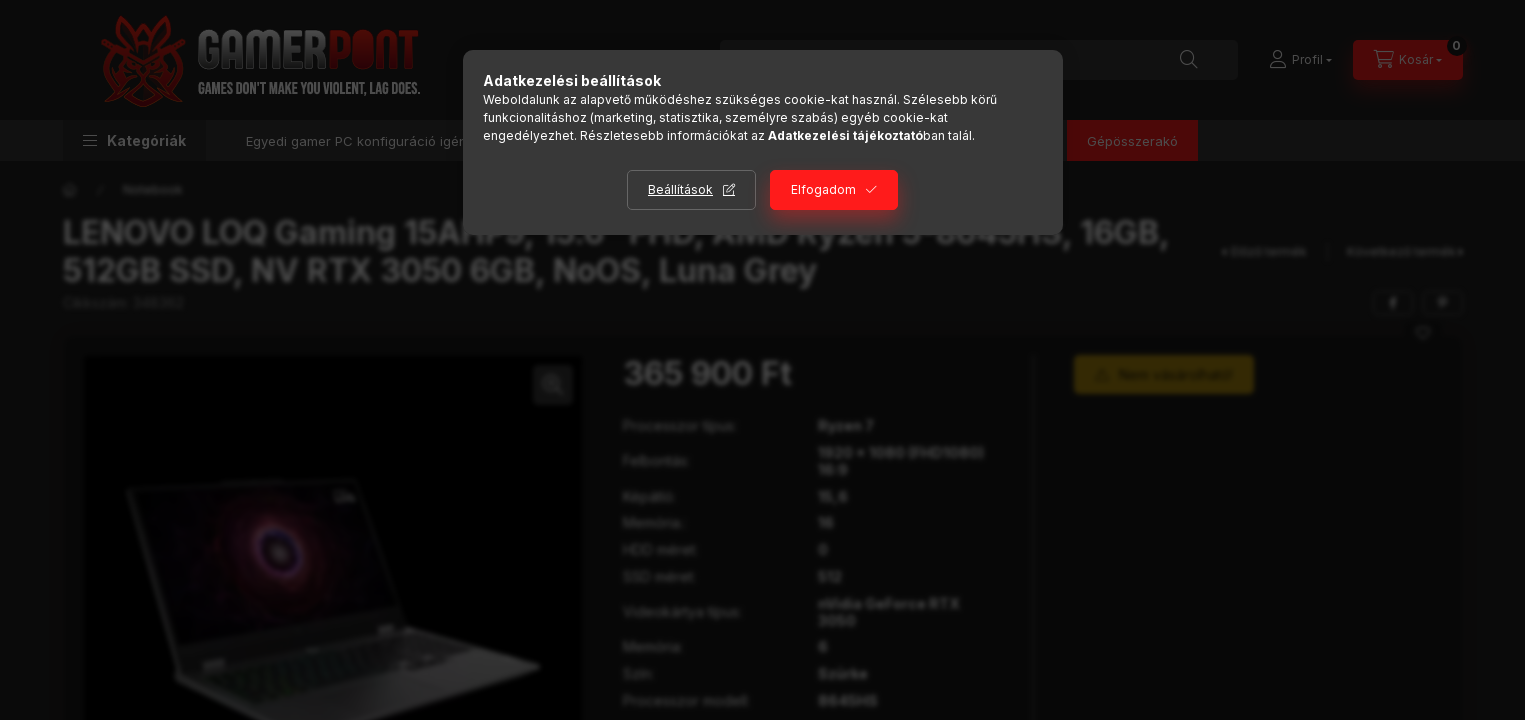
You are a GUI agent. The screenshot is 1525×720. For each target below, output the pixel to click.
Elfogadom (823, 189)
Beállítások (680, 189)
